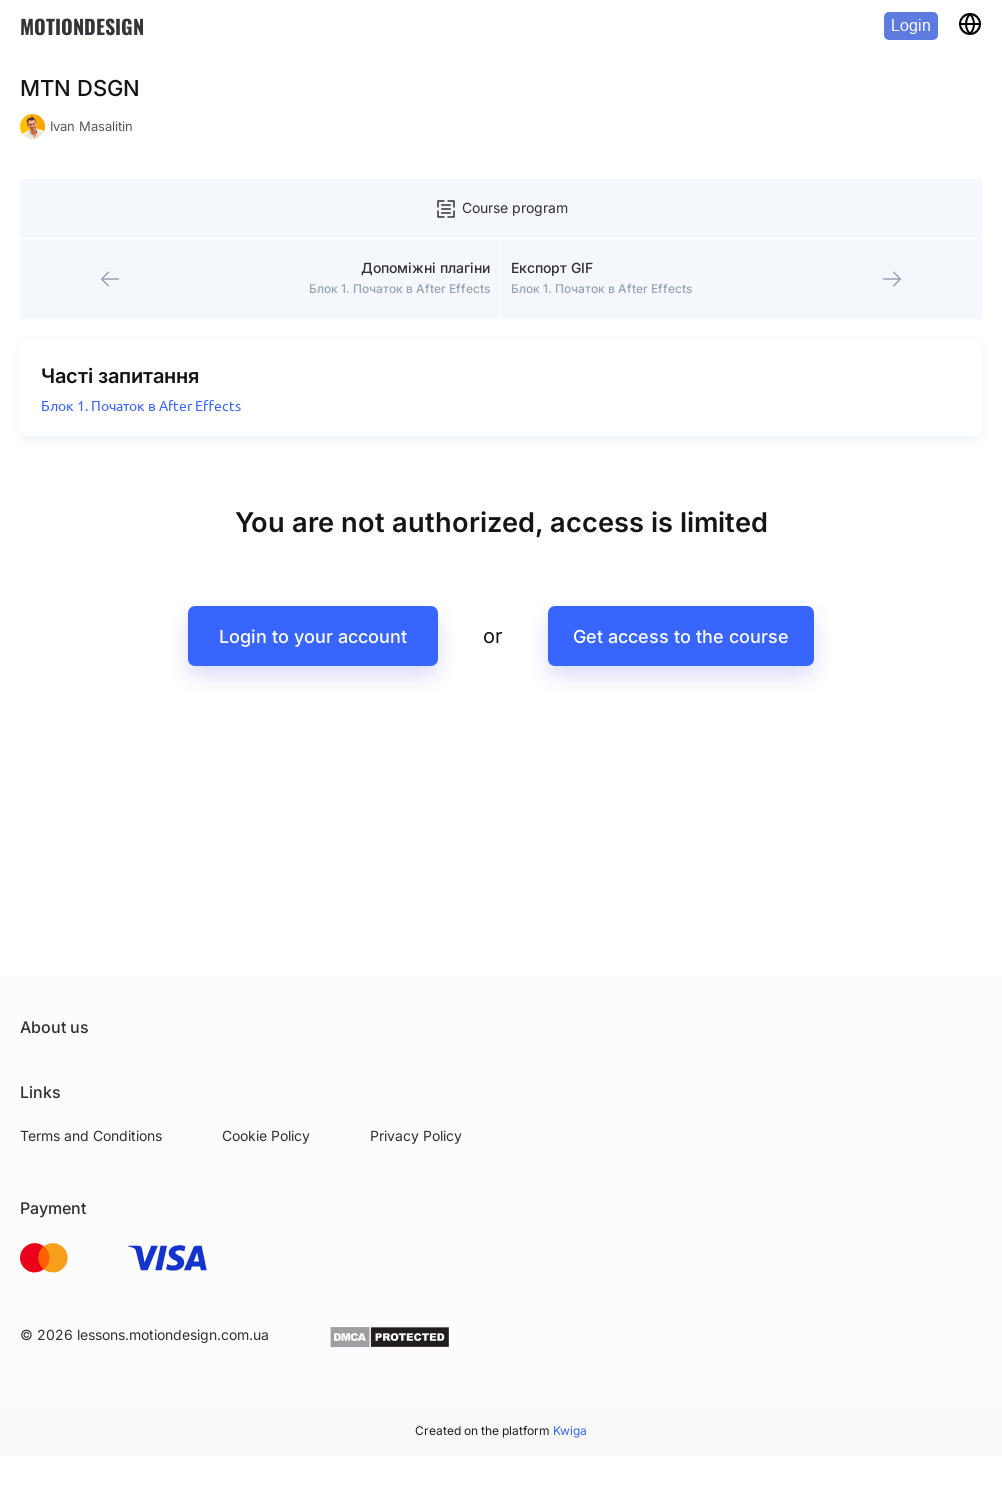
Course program (501, 209)
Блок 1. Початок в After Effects (141, 406)
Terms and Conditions (91, 1135)
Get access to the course (681, 636)
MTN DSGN (80, 88)
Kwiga (570, 1430)
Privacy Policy (416, 1135)
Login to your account (313, 636)
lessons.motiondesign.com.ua (173, 1334)
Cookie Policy (266, 1135)
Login (911, 25)
